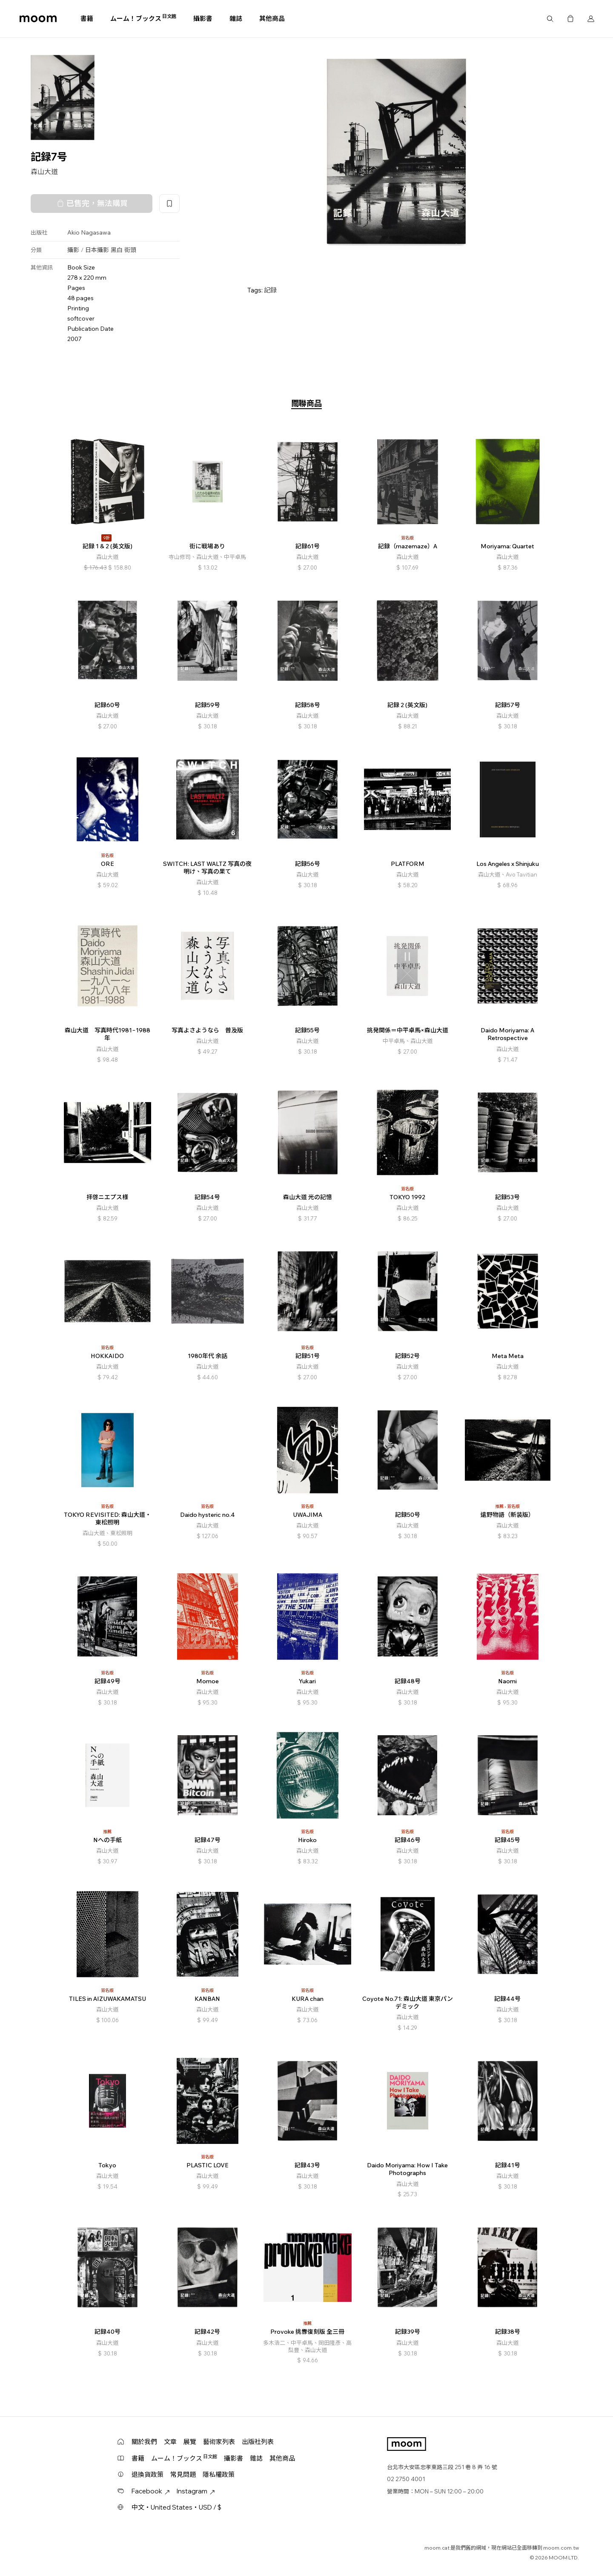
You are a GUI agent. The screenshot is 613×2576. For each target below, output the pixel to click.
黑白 (117, 250)
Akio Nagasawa (89, 232)
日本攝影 (97, 250)
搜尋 (550, 18)
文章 (170, 2442)
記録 (270, 290)
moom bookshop (38, 18)
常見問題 (183, 2474)
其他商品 (272, 18)
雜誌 (235, 18)
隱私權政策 (219, 2474)
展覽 (189, 2442)
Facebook (151, 2491)
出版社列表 (258, 2442)
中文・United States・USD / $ (176, 2507)
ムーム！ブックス (143, 18)
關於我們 (144, 2442)
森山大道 (44, 171)
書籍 (86, 18)
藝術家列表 (219, 2442)
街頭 (130, 250)
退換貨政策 (147, 2474)
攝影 (73, 250)
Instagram (196, 2491)
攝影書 (202, 18)
